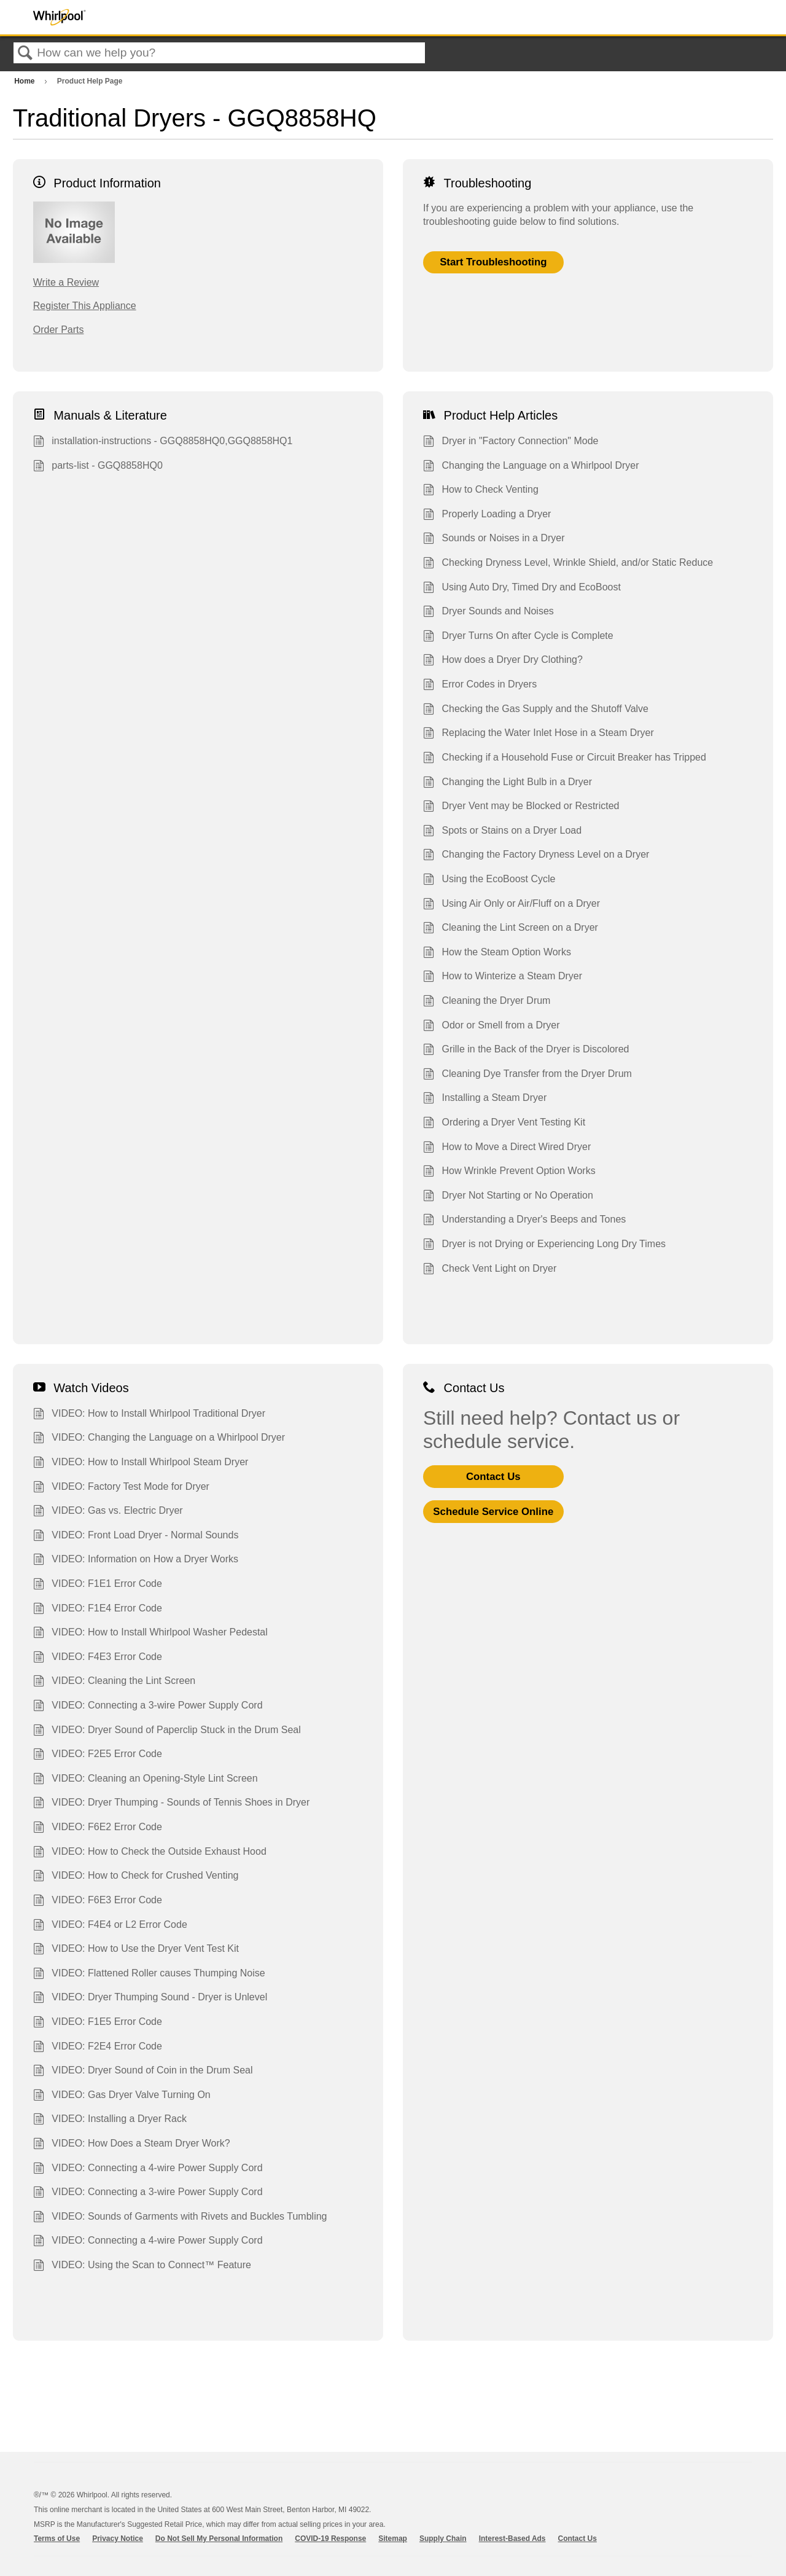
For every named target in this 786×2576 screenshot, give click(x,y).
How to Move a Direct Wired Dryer (507, 1148)
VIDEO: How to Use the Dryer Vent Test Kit (136, 1950)
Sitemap (392, 2538)
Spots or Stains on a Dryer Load (502, 831)
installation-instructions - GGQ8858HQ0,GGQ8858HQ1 (163, 442)
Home (25, 81)
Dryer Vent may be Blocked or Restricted (521, 807)
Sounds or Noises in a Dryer (494, 539)
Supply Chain (443, 2538)
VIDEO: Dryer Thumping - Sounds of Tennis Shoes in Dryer (171, 1803)
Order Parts (58, 329)
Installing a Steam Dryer (485, 1099)
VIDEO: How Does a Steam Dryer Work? (131, 2144)
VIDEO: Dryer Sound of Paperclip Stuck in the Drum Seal (167, 1731)
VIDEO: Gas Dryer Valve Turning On (122, 2096)
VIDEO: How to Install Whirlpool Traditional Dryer (149, 1414)
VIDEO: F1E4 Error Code (97, 1609)
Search (25, 53)
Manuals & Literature (100, 415)
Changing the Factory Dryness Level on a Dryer (536, 855)
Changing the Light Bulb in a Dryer (507, 783)
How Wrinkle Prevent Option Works (509, 1172)
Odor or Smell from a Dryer (491, 1026)
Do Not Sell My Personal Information (218, 2538)
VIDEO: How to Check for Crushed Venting (136, 1876)
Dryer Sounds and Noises (488, 612)
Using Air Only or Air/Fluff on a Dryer (511, 905)
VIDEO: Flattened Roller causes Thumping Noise (149, 1974)
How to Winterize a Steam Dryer (502, 977)
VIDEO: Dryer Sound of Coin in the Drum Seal (143, 2071)
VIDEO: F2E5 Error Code (97, 1755)
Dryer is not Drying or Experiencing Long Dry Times (544, 1245)
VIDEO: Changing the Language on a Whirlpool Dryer (159, 1438)
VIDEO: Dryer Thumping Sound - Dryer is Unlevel (150, 1998)
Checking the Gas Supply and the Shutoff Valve (535, 710)
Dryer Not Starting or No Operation (508, 1196)
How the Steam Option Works (497, 953)
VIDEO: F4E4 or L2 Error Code (110, 1926)
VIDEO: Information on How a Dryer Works (135, 1560)
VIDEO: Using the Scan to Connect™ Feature (142, 2266)
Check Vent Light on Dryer (489, 1269)
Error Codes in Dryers (480, 685)
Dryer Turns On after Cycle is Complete (518, 637)
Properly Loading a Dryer (487, 515)
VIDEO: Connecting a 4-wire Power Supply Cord (148, 2169)
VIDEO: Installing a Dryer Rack (110, 2120)
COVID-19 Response (330, 2538)
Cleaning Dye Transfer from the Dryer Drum (527, 1075)
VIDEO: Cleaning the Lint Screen (114, 1682)
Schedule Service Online (493, 1511)
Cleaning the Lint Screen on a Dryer (510, 929)
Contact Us (464, 1387)
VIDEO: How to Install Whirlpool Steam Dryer (141, 1463)
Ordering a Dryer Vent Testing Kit (504, 1123)
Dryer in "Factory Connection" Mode (511, 442)
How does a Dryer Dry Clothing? (503, 661)
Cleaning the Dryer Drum (486, 1002)
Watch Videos (81, 1387)
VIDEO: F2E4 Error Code (97, 2047)
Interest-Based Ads (512, 2538)
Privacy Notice (117, 2538)
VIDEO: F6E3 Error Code (97, 1901)
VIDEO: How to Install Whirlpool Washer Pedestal (150, 1633)
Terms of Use (57, 2538)
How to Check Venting (481, 490)
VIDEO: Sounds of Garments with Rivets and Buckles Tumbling (180, 2217)
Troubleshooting (477, 183)
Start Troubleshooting (493, 262)
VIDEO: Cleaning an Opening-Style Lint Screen (145, 1779)
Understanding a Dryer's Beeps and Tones (524, 1220)
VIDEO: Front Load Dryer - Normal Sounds (136, 1536)
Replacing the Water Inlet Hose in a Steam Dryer (538, 734)
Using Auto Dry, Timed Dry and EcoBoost (522, 588)
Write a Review (66, 282)
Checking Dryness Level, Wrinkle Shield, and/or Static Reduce (568, 564)
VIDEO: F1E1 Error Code (97, 1585)
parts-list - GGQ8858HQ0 (98, 467)
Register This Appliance (84, 305)
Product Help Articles (490, 415)
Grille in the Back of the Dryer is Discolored (526, 1050)
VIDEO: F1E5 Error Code (97, 2023)
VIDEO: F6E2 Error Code (97, 1828)
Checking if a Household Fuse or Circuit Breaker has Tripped (564, 758)
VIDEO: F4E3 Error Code (97, 1658)
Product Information (97, 183)
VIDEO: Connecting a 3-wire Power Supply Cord (148, 1706)
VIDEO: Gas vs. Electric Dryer (108, 1512)
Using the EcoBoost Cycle (489, 880)
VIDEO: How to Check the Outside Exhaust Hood (150, 1853)
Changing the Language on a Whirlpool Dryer (531, 467)
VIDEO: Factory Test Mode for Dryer (121, 1488)
